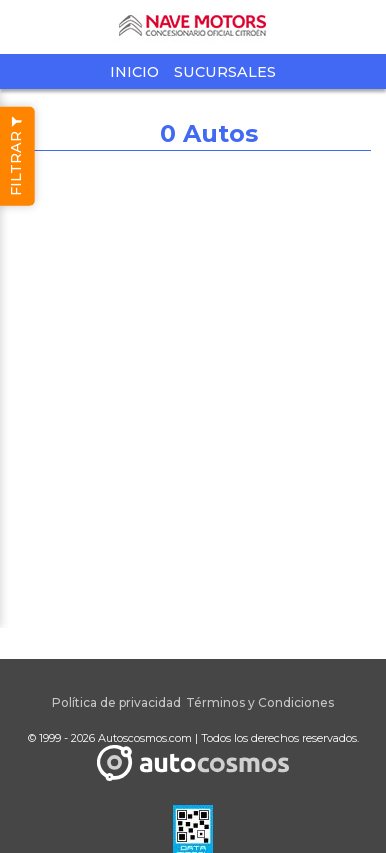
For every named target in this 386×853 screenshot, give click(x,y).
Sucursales (225, 72)
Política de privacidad (116, 702)
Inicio (134, 72)
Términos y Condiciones (260, 702)
